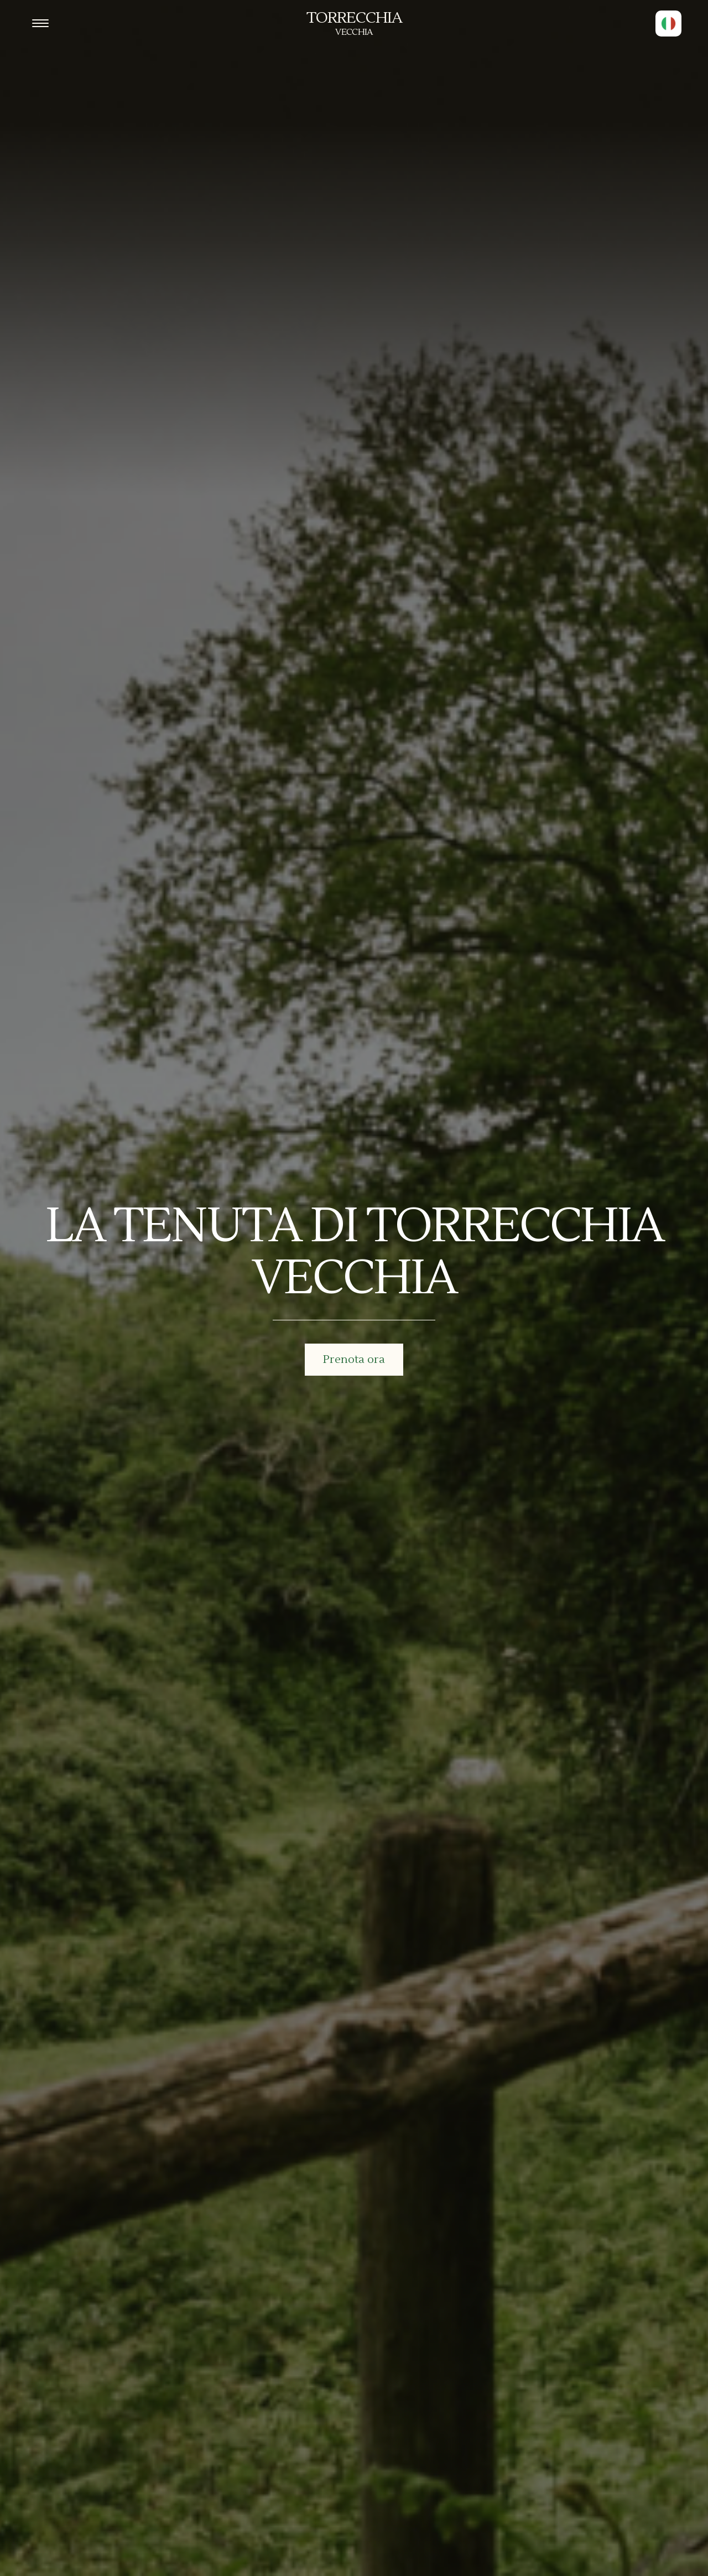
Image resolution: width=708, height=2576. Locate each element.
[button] (668, 24)
